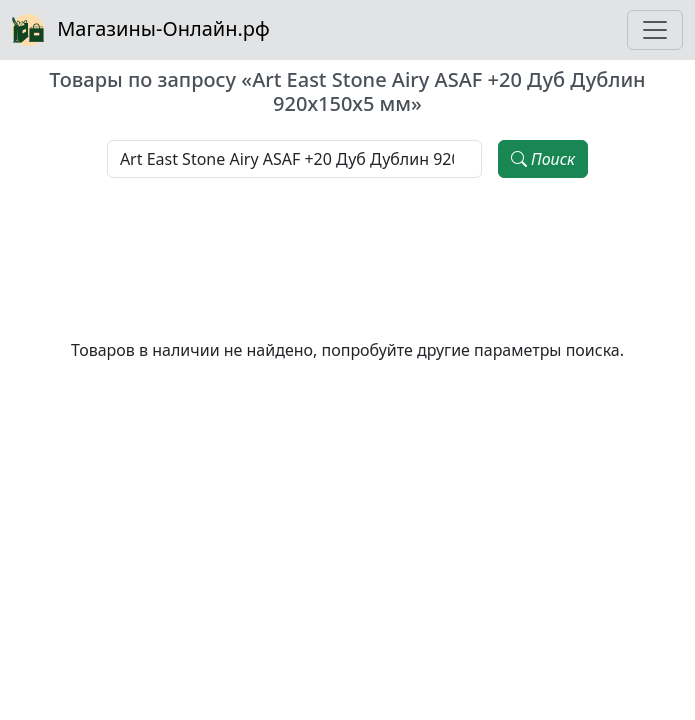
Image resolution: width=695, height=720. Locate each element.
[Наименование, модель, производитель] (294, 159)
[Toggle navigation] (655, 30)
